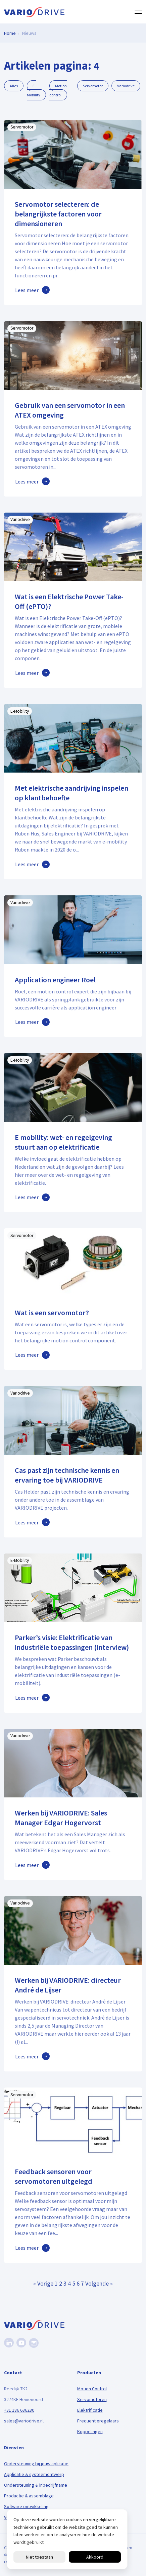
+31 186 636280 (19, 2410)
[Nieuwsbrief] (34, 2343)
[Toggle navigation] (136, 11)
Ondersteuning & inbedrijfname (35, 2485)
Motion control (58, 90)
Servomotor (93, 85)
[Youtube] (21, 2342)
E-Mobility (33, 90)
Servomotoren (92, 2399)
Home (10, 33)
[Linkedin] (9, 2342)
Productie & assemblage (29, 2496)
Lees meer (27, 290)
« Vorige (43, 2283)
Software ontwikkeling (26, 2506)
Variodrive (126, 85)
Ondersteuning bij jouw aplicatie (36, 2464)
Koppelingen (90, 2431)
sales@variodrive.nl (24, 2421)
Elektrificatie (90, 2410)
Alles (14, 85)
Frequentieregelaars (98, 2421)
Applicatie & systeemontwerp (34, 2474)
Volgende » (99, 2283)
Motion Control (92, 2389)
